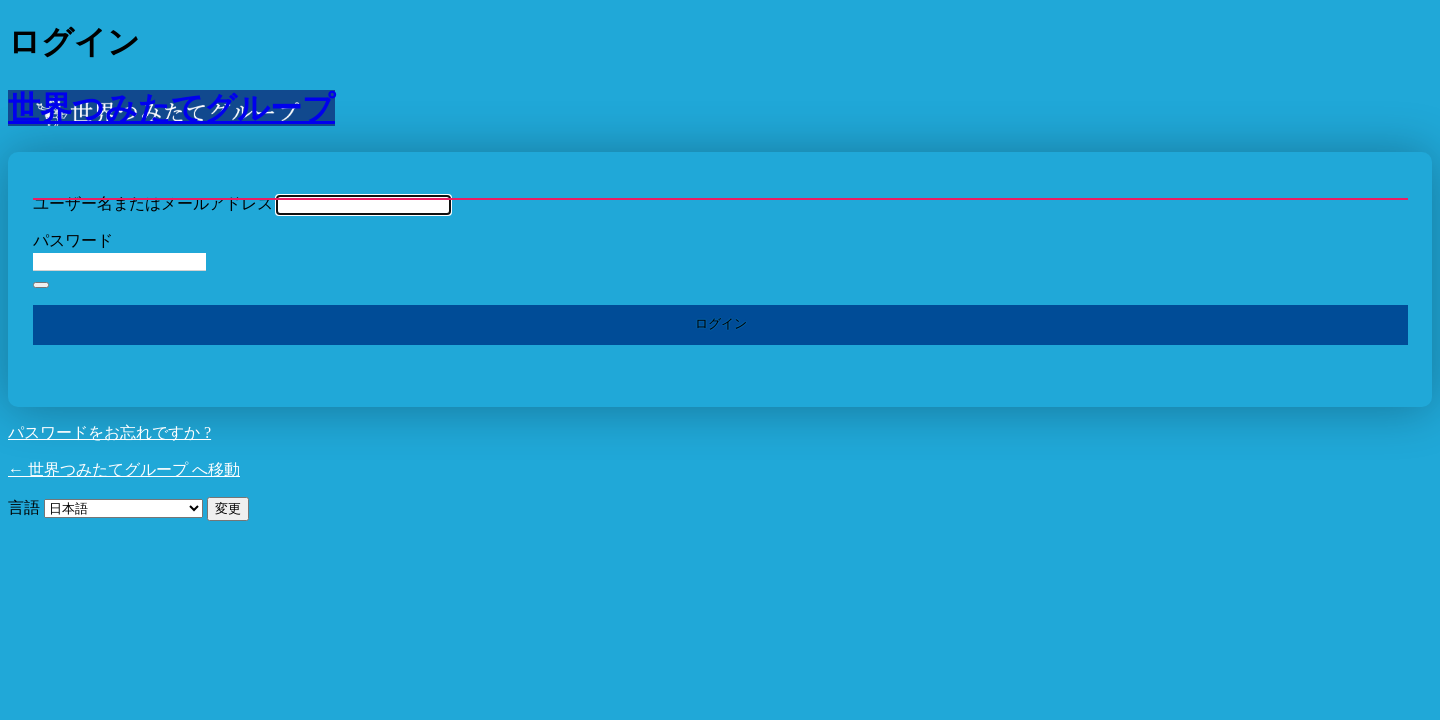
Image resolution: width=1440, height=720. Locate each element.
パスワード (73, 240)
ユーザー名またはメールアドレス (153, 203)
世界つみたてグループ (171, 108)
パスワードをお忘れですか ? (109, 432)
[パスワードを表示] (41, 285)
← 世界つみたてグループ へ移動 (124, 469)
